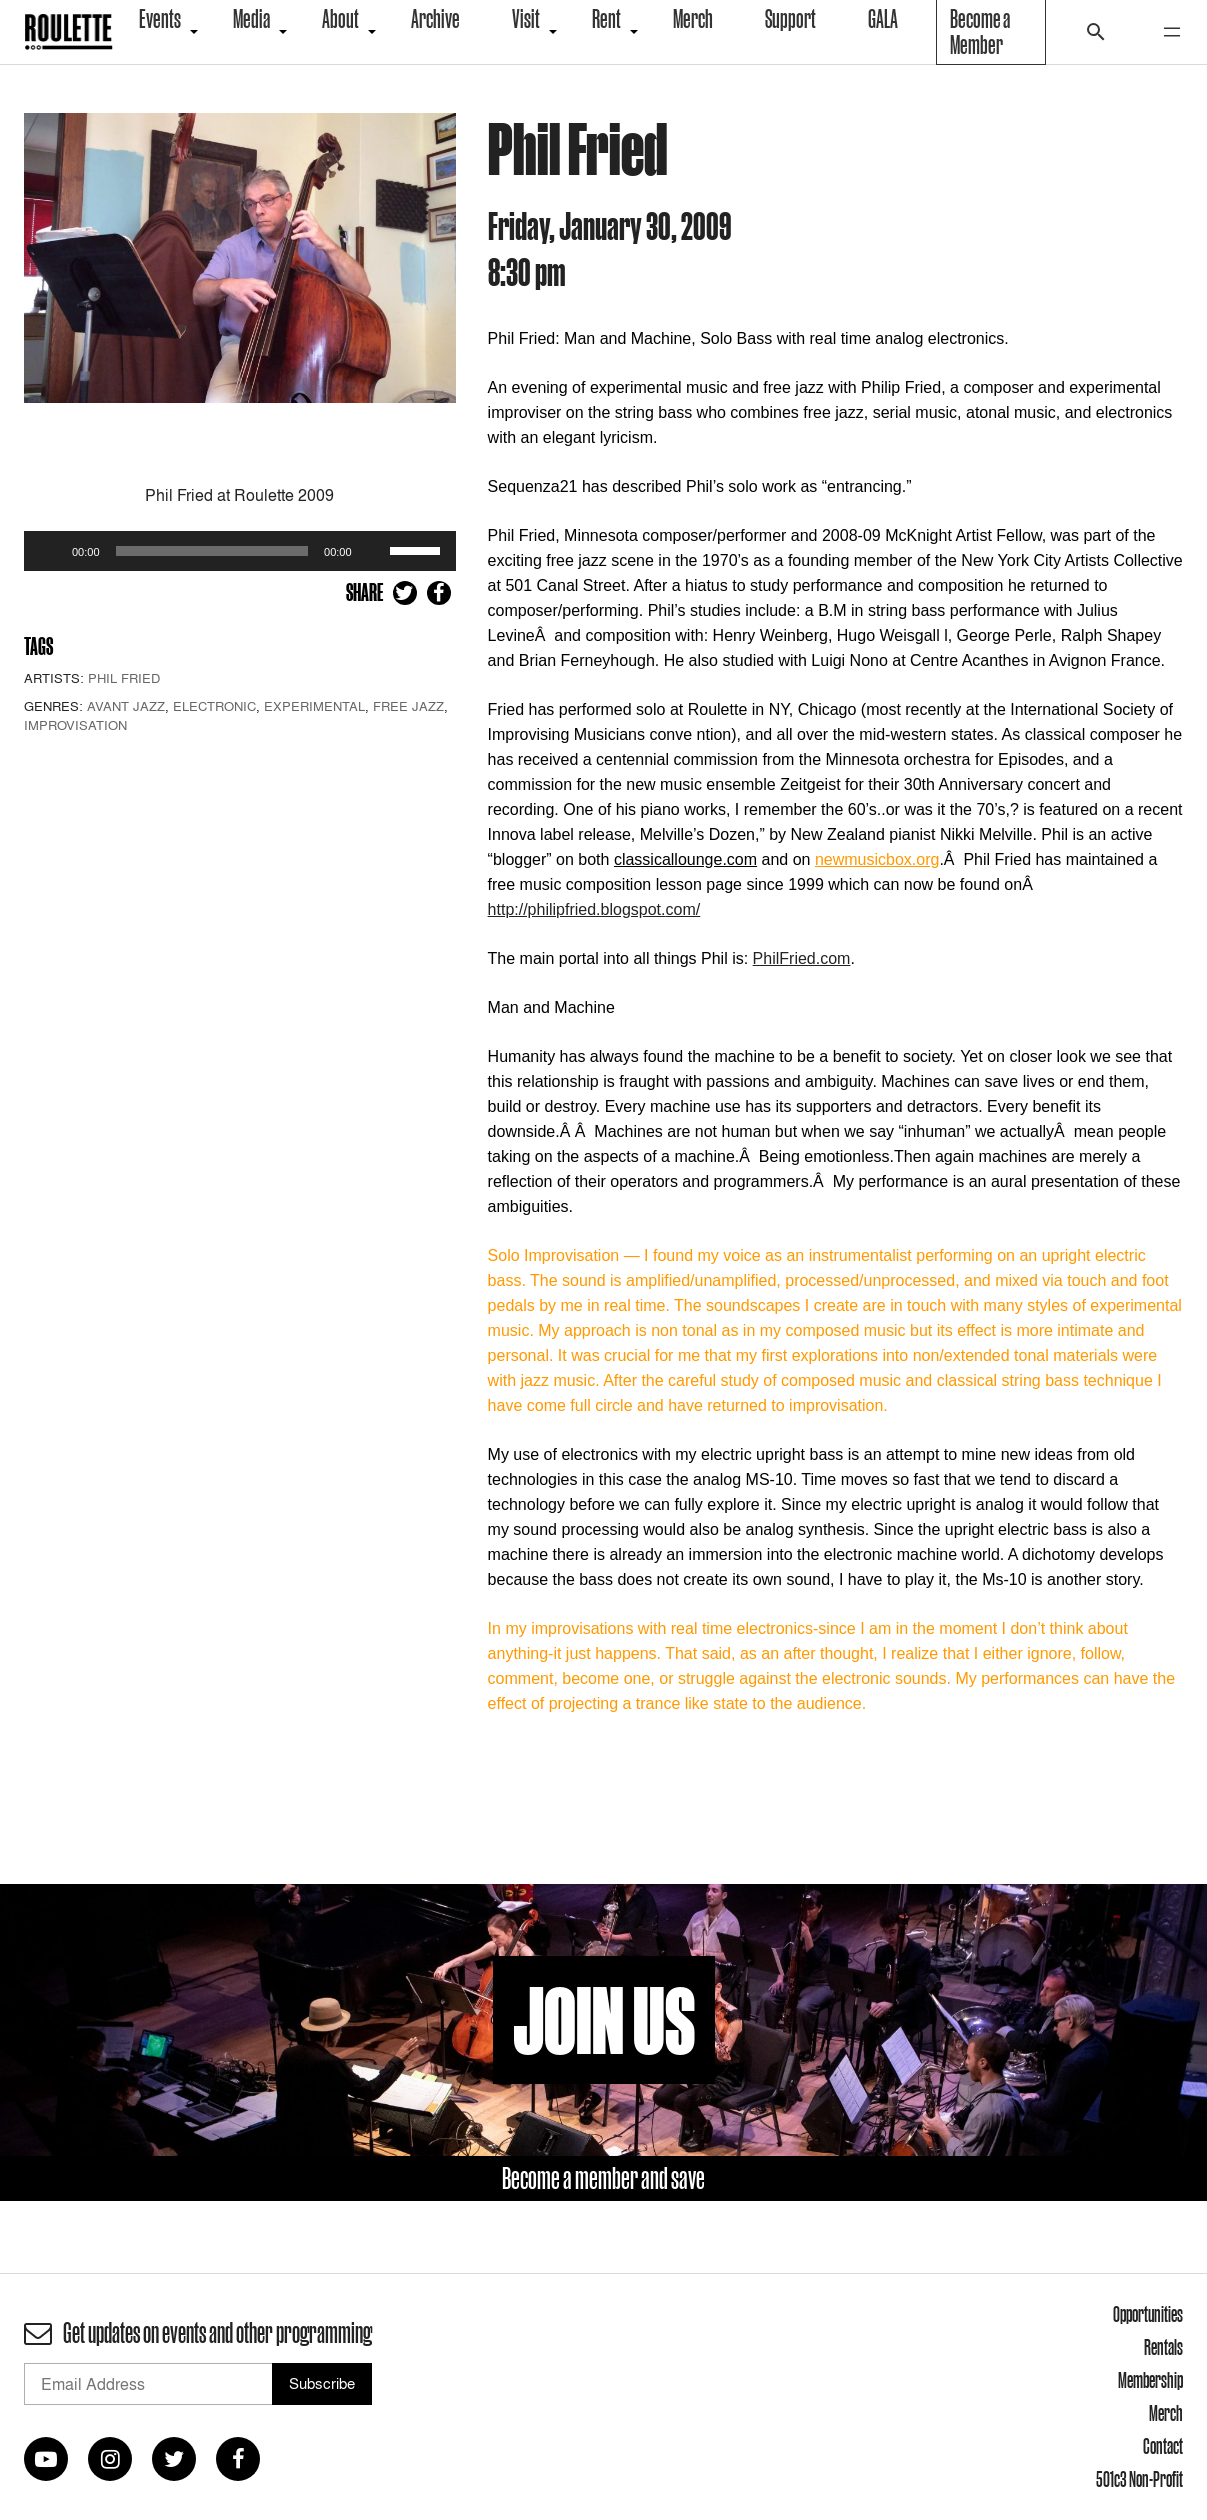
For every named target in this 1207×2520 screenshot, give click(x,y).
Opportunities (1148, 2314)
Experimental (314, 706)
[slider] (212, 551)
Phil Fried (124, 678)
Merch (1166, 2413)
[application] (240, 551)
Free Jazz (408, 706)
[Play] (50, 551)
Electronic (214, 706)
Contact (1163, 2446)
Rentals (1163, 2347)
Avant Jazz (126, 706)
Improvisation (75, 725)
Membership (1150, 2380)
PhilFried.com (802, 958)
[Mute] (374, 551)
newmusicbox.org (877, 859)
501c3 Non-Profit (1139, 2479)
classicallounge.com (685, 859)
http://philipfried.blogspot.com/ (594, 909)
